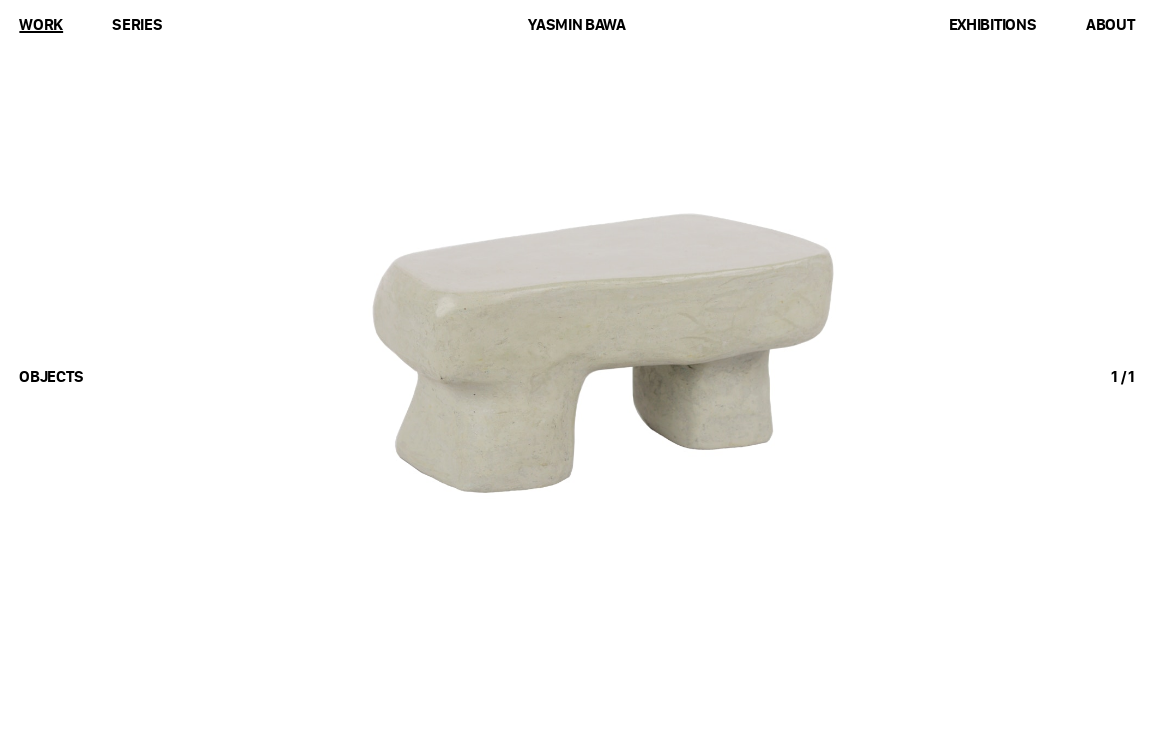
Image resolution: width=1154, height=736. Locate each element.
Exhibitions (993, 24)
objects (51, 376)
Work (41, 24)
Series (137, 24)
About (1110, 24)
